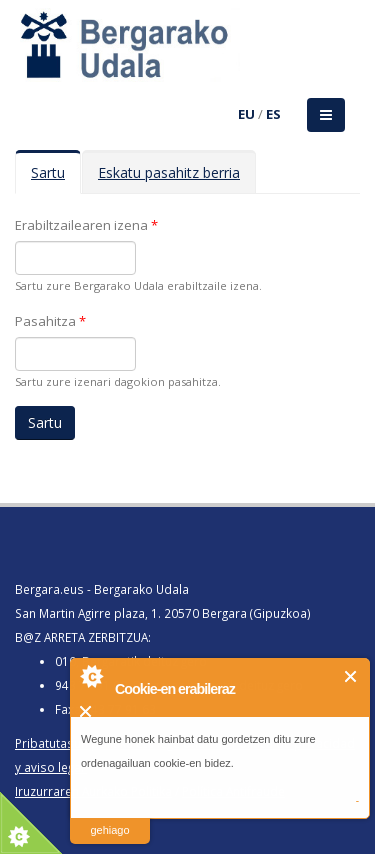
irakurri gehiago (109, 817)
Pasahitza (50, 321)
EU (246, 114)
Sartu (56, 178)
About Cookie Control (91, 676)
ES (273, 114)
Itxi (351, 676)
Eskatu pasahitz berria (169, 172)
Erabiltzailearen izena (86, 225)
